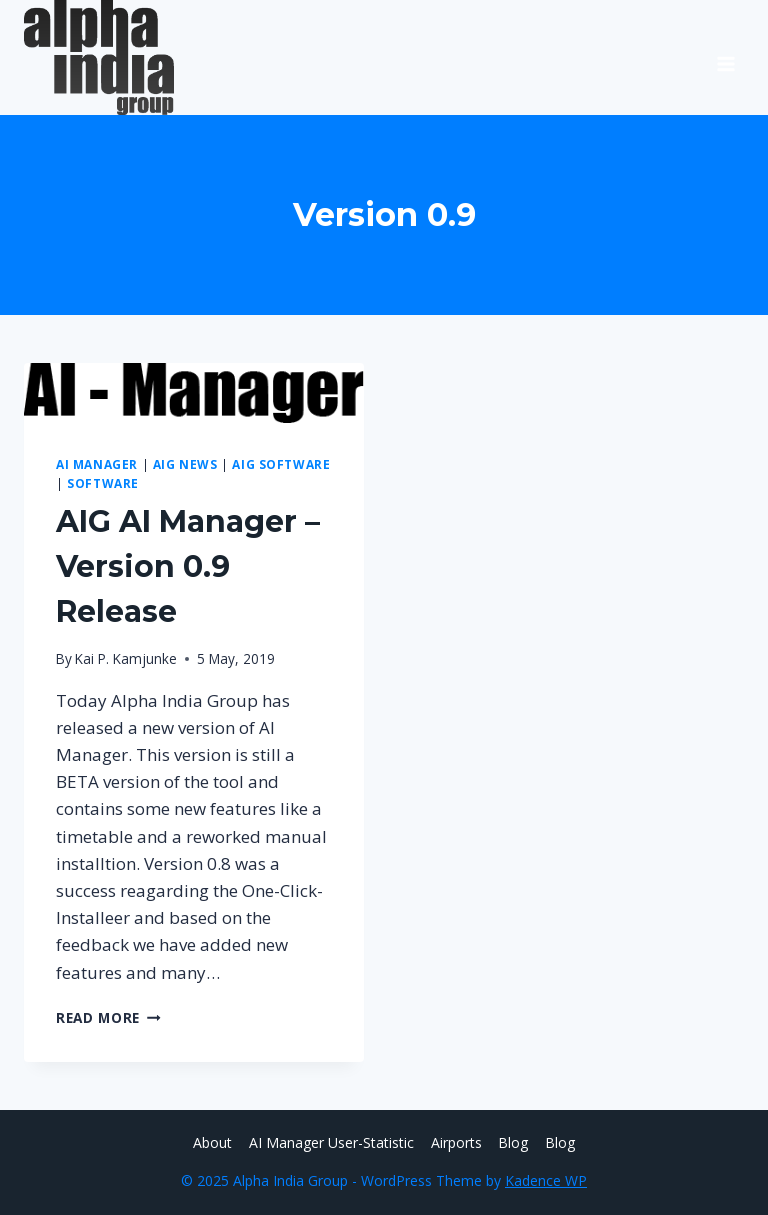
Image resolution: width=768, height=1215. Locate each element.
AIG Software (281, 464)
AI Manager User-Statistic (331, 1142)
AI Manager (97, 464)
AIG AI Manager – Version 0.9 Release (188, 566)
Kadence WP (546, 1180)
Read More (108, 1017)
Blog (513, 1142)
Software (103, 483)
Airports (456, 1142)
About (212, 1142)
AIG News (185, 464)
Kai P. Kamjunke (126, 658)
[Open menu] (725, 57)
